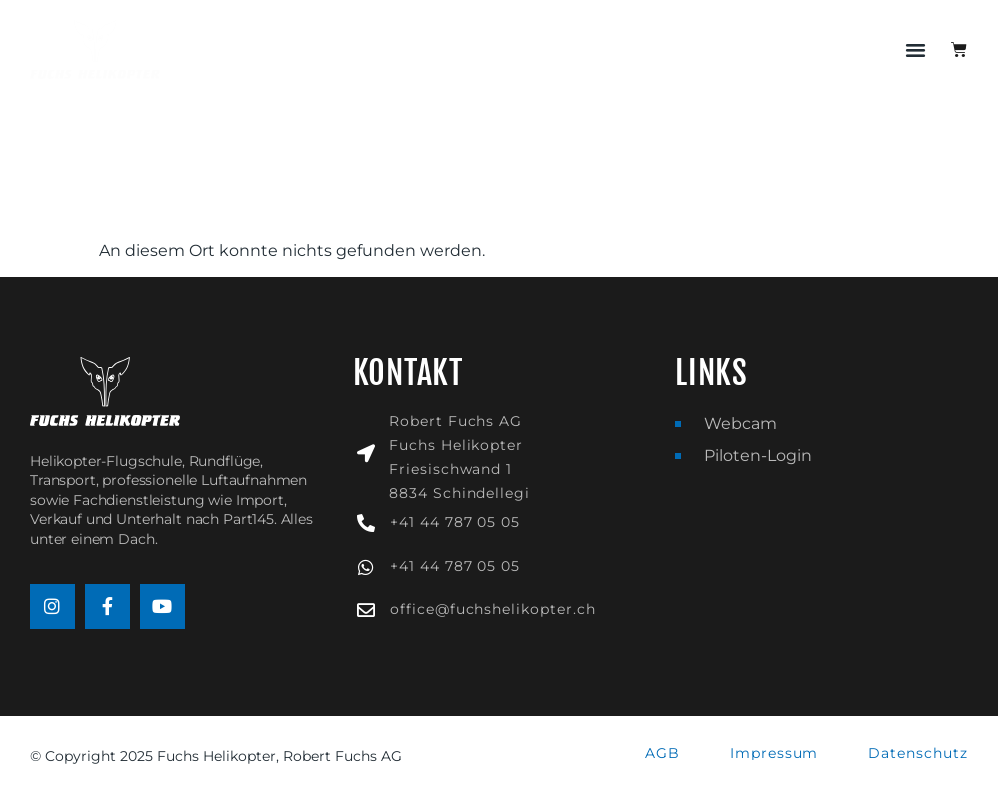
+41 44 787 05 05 (455, 522)
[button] (916, 50)
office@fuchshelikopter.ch (493, 609)
